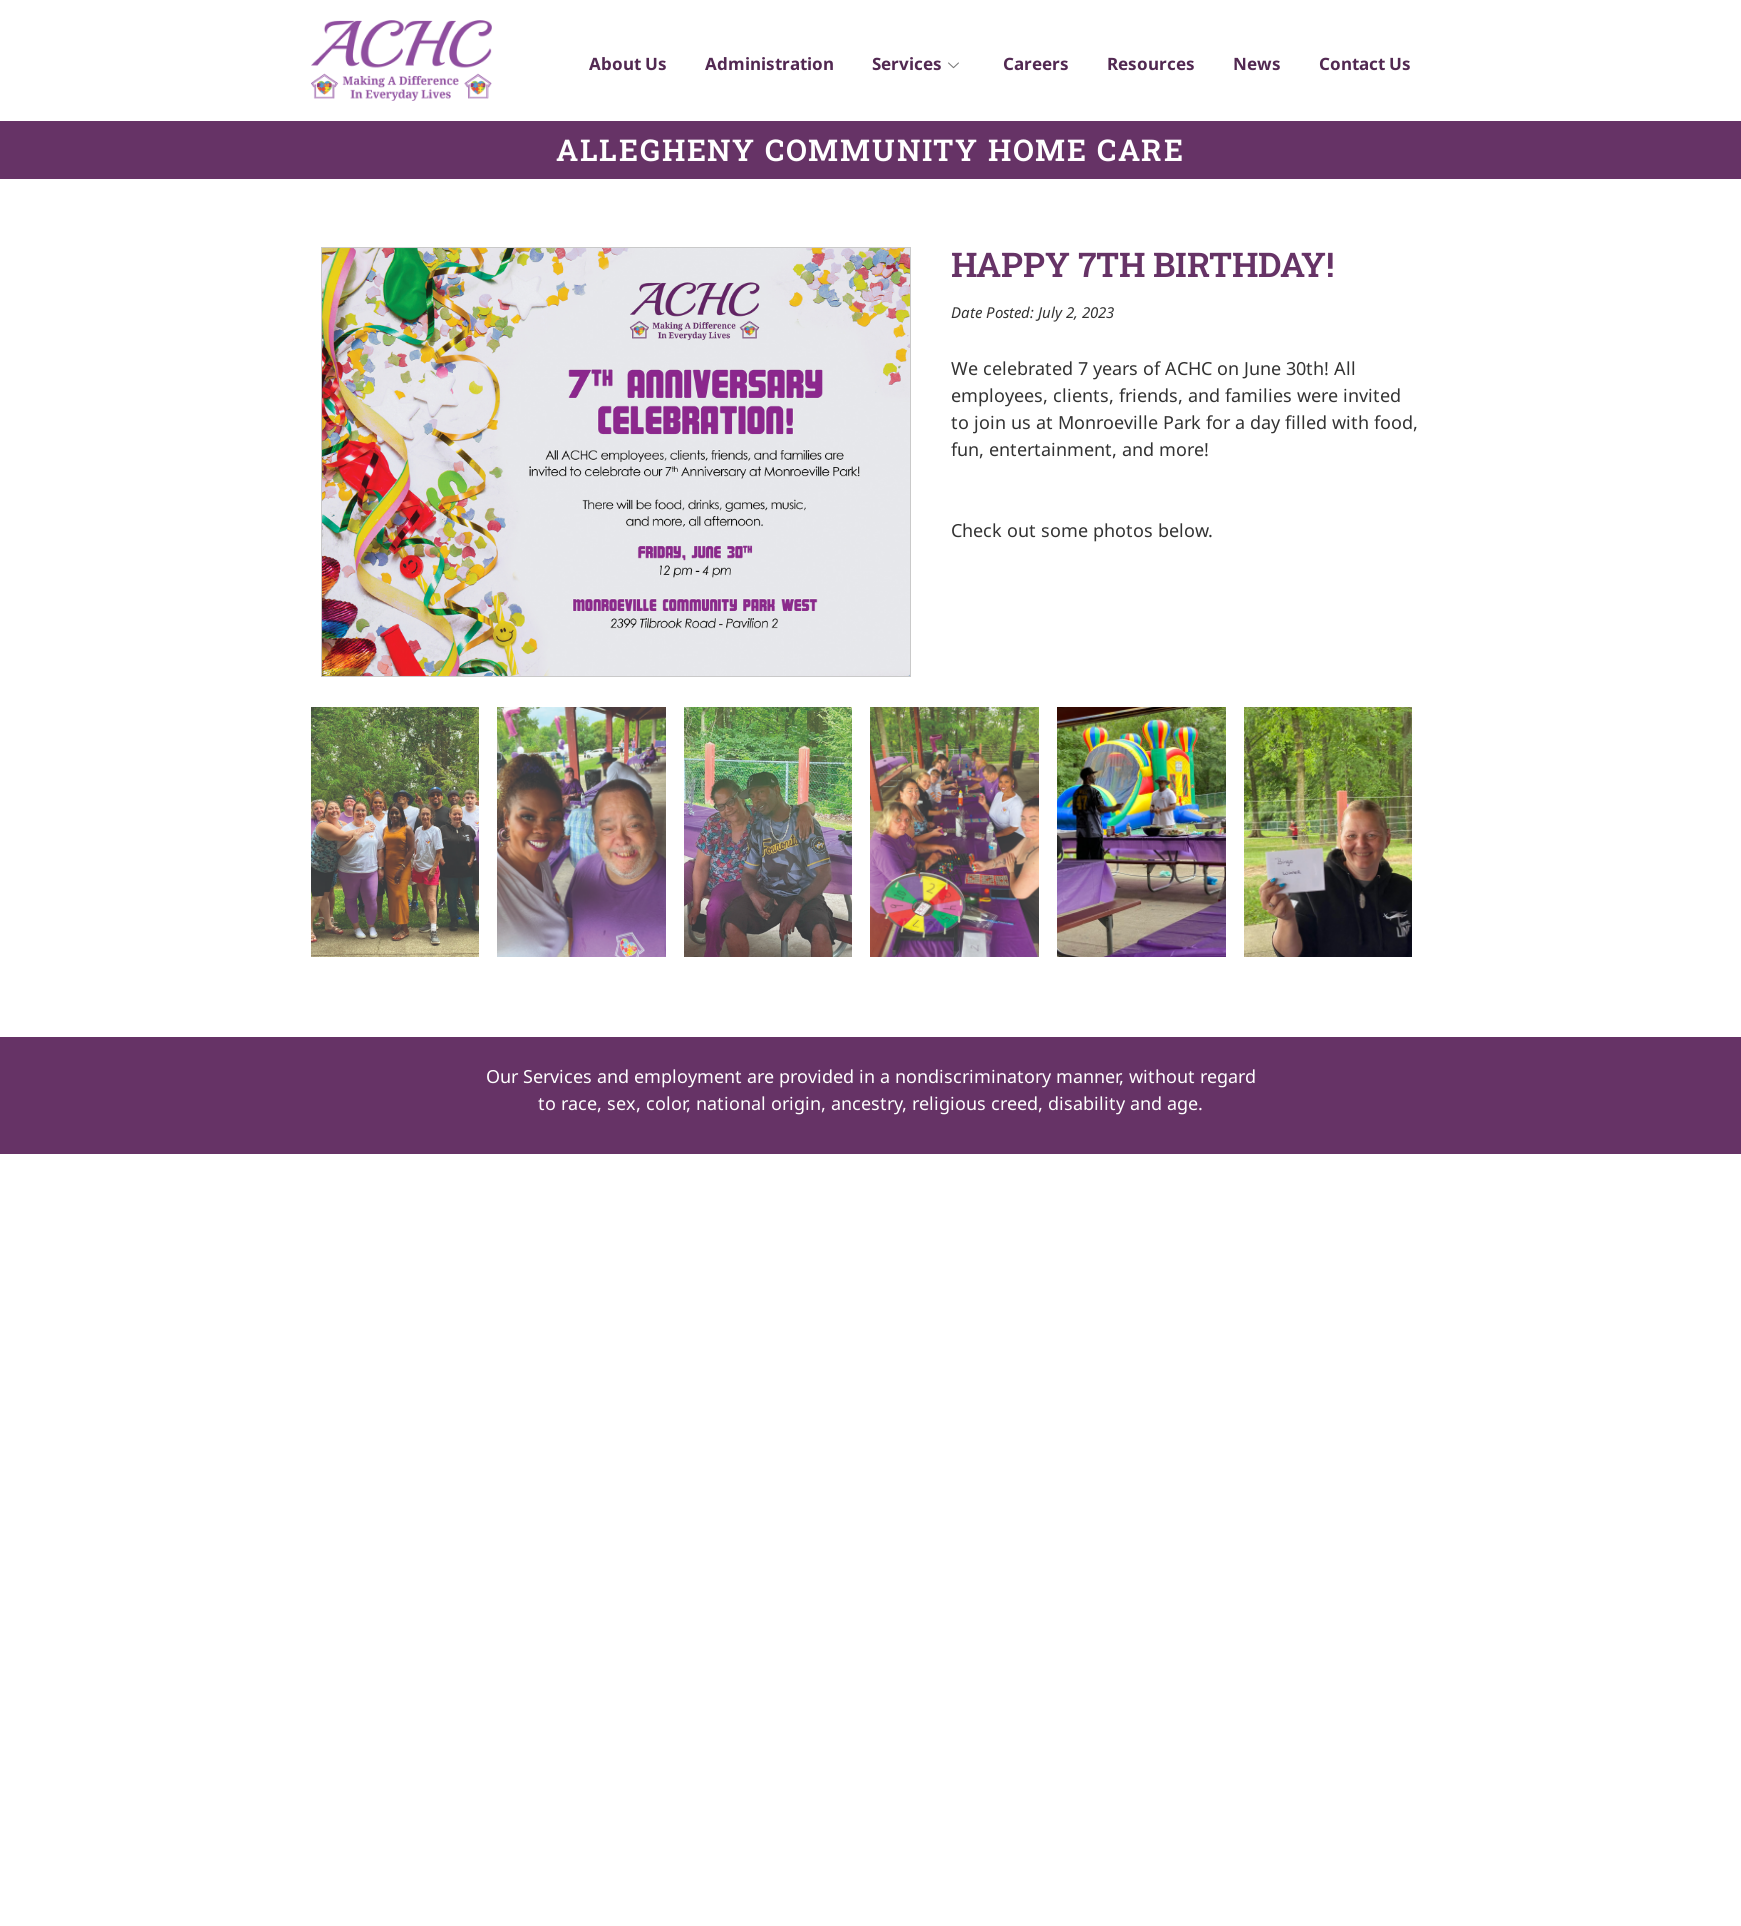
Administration (758, 65)
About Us (615, 65)
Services (906, 65)
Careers (1029, 65)
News (1254, 65)
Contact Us (1364, 65)
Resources (1146, 65)
